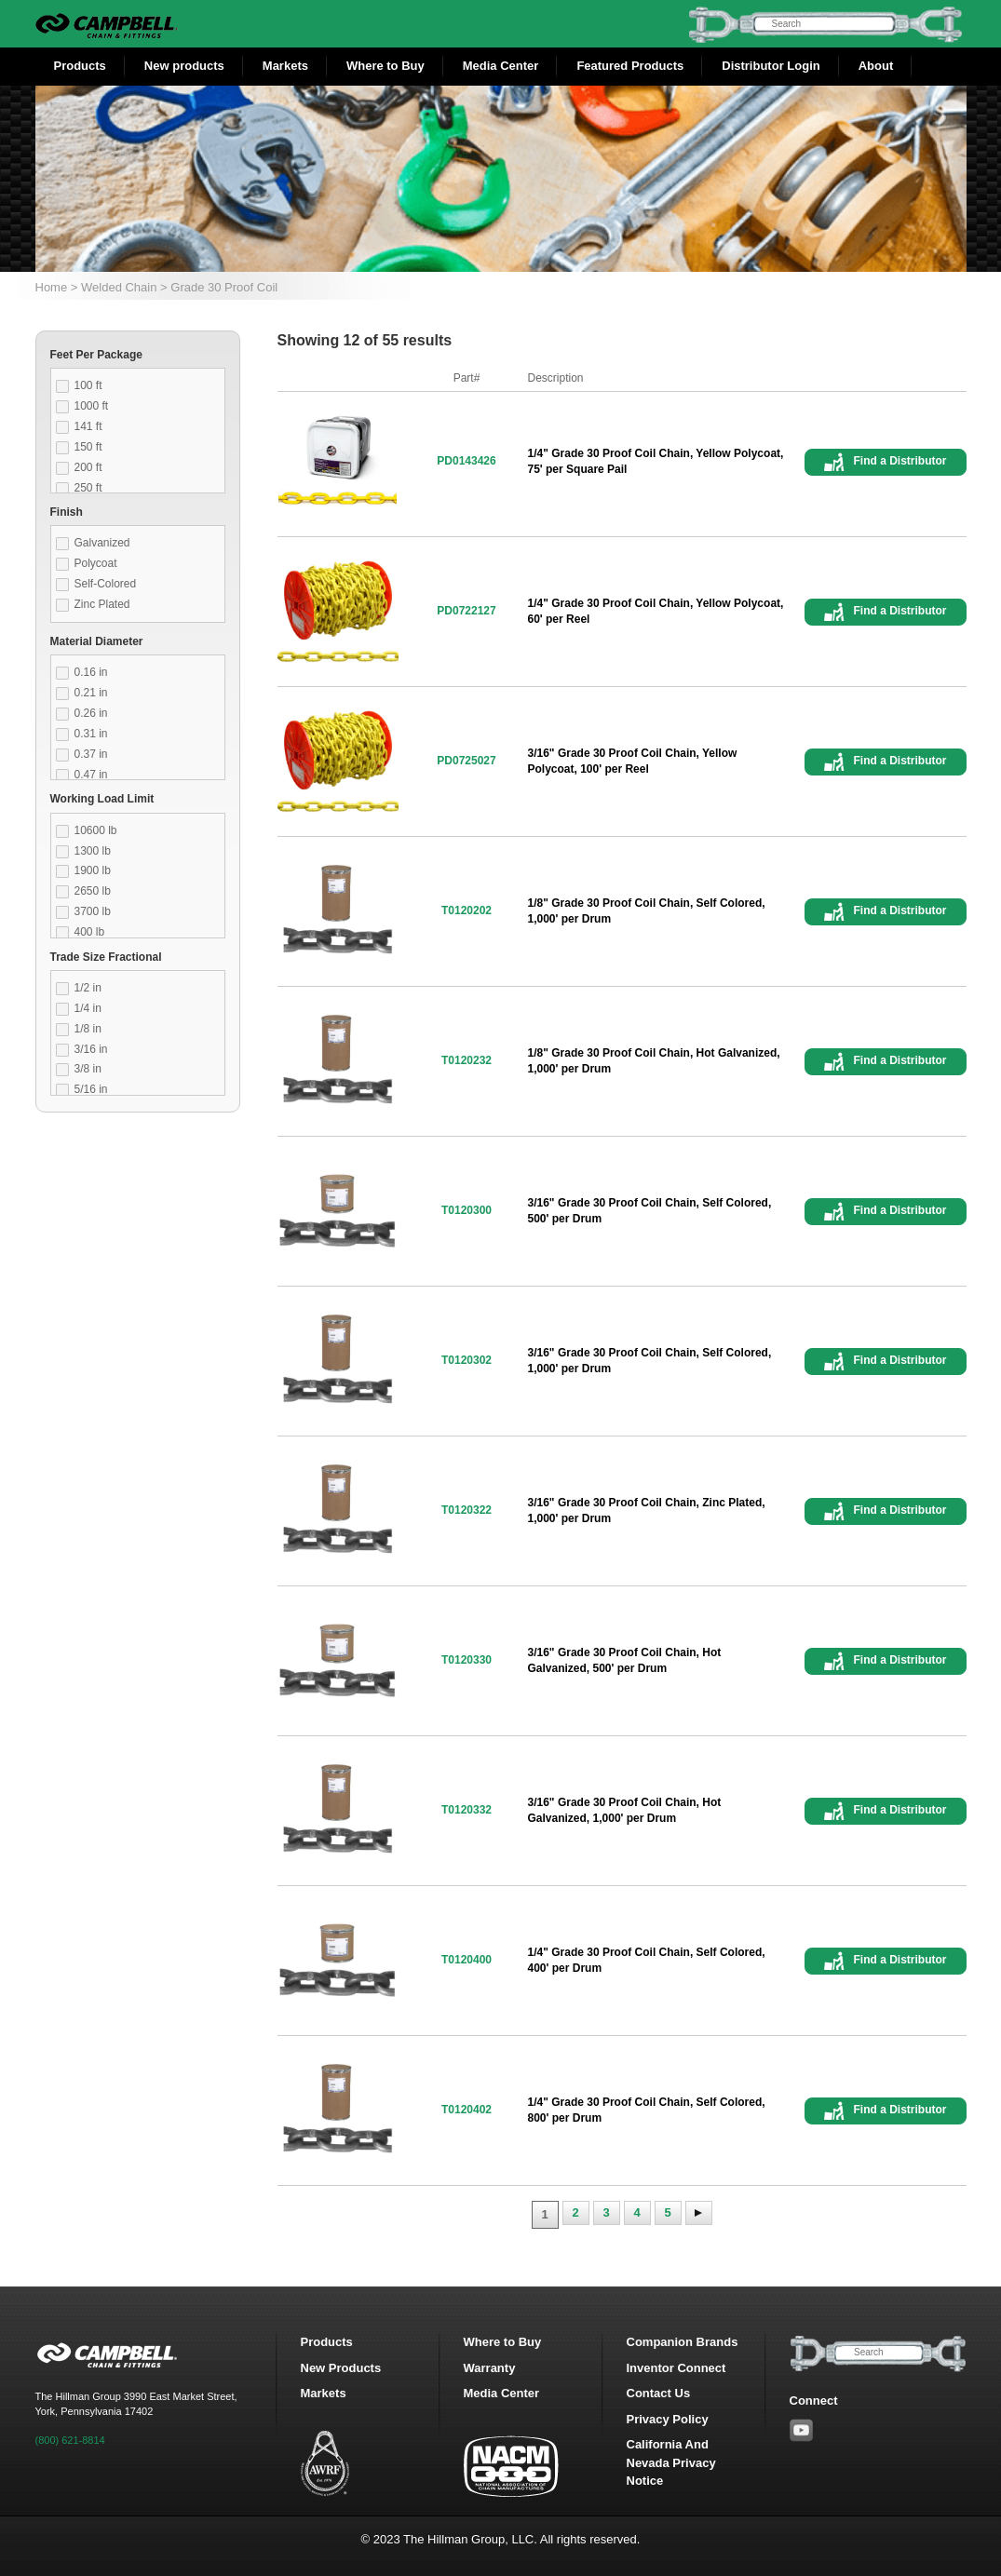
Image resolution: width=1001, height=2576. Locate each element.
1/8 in (87, 1028)
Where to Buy (385, 66)
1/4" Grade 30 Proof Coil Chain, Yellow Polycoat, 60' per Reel (656, 611)
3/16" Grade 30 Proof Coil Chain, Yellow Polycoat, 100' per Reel (632, 761)
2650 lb (92, 890)
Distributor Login (770, 66)
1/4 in (87, 1008)
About (876, 66)
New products (184, 66)
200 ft (88, 467)
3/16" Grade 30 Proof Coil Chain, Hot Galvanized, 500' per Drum (625, 1660)
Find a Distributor (900, 460)
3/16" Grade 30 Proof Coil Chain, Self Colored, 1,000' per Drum (650, 1360)
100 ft (88, 385)
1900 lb (92, 870)
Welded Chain (118, 287)
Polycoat (95, 563)
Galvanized (102, 542)
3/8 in (87, 1068)
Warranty (490, 2368)
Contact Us (659, 2393)
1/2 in (87, 987)
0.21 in (91, 692)
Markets (285, 66)
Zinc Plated (102, 604)
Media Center (501, 66)
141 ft (88, 426)
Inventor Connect (676, 2368)
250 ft (88, 487)
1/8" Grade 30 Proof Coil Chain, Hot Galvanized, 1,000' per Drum (654, 1060)
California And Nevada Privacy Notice (671, 2462)
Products (80, 66)
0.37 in (91, 754)
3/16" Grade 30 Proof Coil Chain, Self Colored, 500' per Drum (650, 1210)
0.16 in (91, 672)
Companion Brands (682, 2342)
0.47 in (91, 774)
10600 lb (95, 830)
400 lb (89, 931)
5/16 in (91, 1089)
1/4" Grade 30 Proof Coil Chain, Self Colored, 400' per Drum (646, 1960)
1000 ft (91, 405)
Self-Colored (105, 583)
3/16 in (91, 1049)
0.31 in (91, 733)
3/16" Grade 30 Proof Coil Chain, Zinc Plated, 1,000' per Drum (646, 1510)
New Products (341, 2368)
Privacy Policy (668, 2419)
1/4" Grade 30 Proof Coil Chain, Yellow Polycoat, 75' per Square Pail (656, 461)
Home (51, 287)
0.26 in (91, 713)
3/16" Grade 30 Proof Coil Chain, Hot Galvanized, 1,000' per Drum (625, 1810)
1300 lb (92, 850)
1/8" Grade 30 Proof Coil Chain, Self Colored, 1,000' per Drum (646, 911)
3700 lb (92, 911)
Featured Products (629, 66)
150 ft (88, 446)
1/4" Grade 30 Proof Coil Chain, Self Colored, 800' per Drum (646, 2110)
